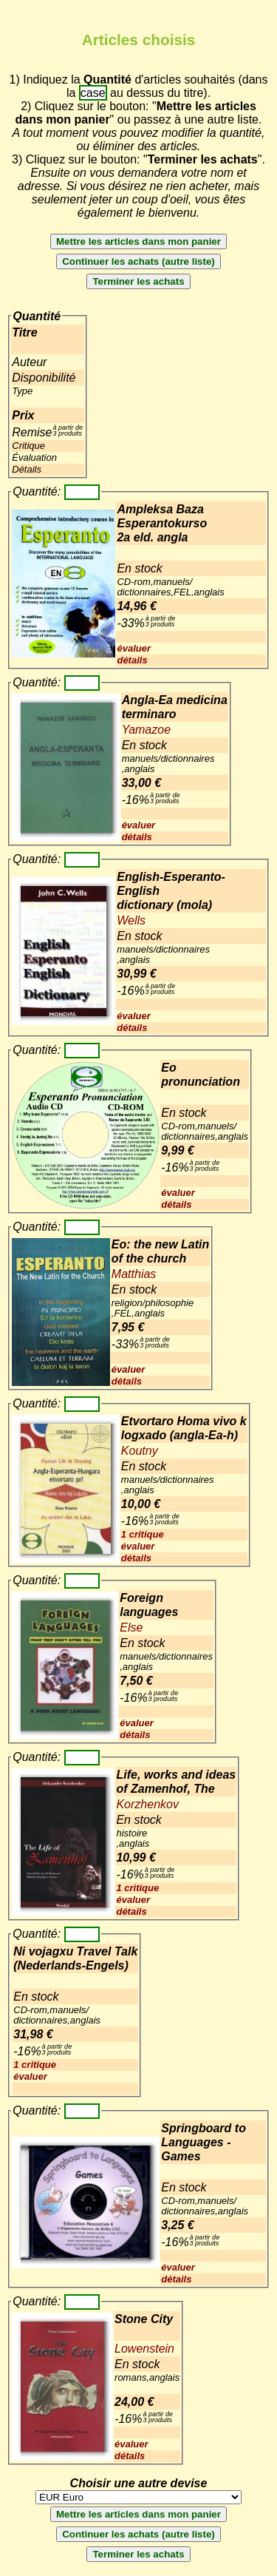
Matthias (134, 1274)
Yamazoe (146, 729)
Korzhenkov (147, 1804)
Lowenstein (144, 2348)
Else (131, 1627)
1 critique (142, 1534)
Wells (131, 920)
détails (132, 660)
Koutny (139, 1450)
